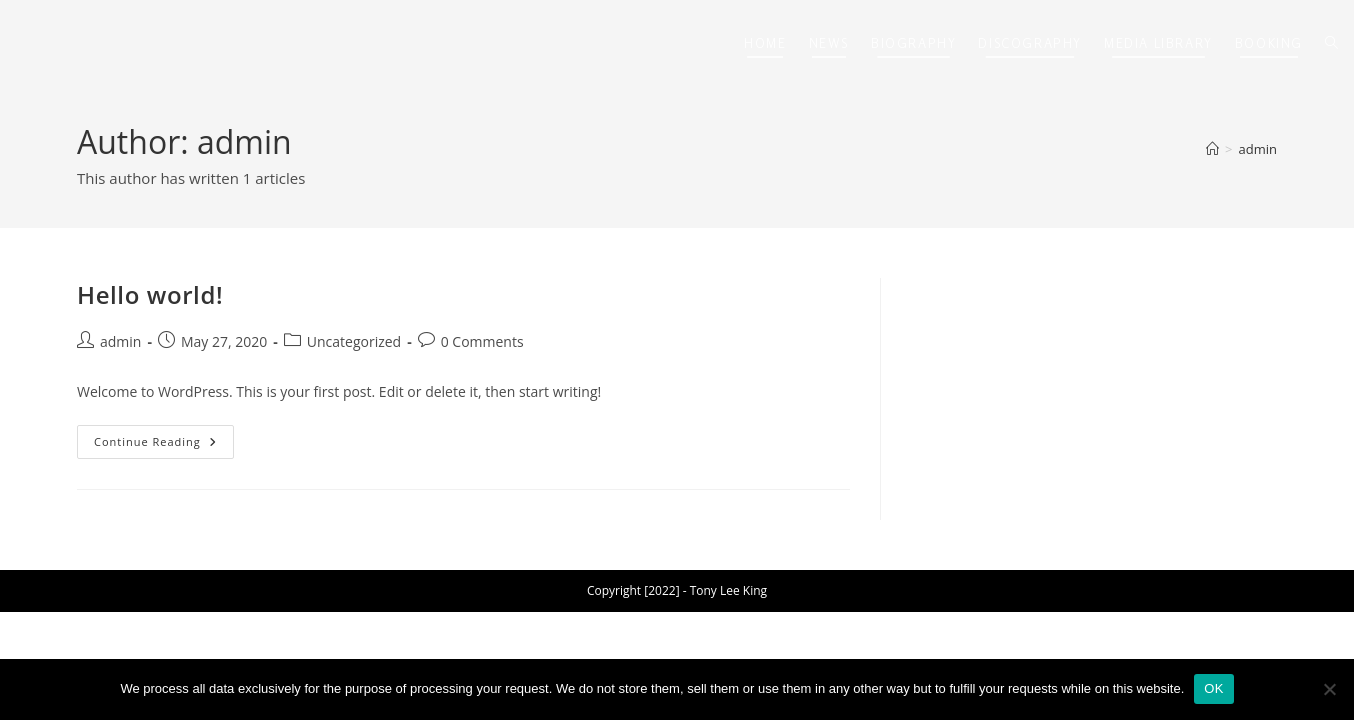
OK (1213, 688)
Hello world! (150, 294)
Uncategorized (354, 341)
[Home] (1212, 149)
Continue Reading (164, 445)
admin (1258, 149)
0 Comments (482, 341)
